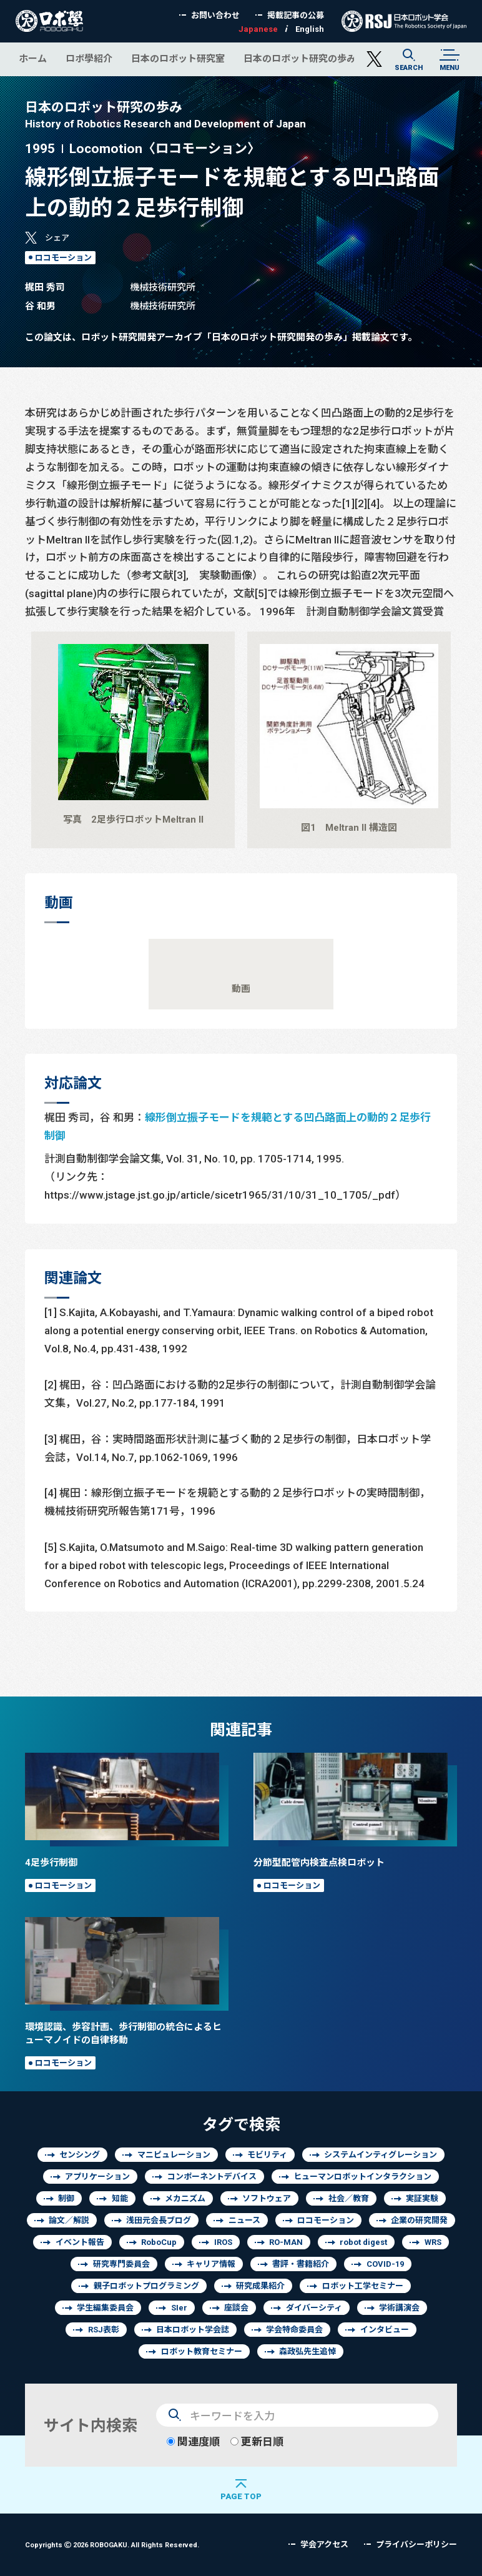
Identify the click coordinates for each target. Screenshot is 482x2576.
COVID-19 (385, 2264)
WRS (433, 2242)
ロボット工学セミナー (362, 2286)
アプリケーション (97, 2176)
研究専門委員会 (121, 2264)
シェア (57, 238)
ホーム (33, 58)
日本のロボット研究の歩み (299, 58)
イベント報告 (80, 2242)
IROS (223, 2242)
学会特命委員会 (294, 2330)
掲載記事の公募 (295, 15)
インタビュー (384, 2330)
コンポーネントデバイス (212, 2176)
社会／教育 (348, 2198)
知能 (120, 2198)
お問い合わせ (215, 15)
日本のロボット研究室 (178, 58)
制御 (66, 2198)
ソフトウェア (266, 2198)
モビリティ (267, 2155)
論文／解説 (69, 2220)
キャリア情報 (211, 2264)
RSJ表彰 (103, 2330)
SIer (179, 2308)
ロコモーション (63, 258)
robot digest (363, 2242)
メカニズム (185, 2198)
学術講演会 (399, 2308)
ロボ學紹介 (89, 58)
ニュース (244, 2220)
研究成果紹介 (260, 2286)
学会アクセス (324, 2544)
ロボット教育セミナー (201, 2351)
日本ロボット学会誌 (192, 2330)
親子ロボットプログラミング (146, 2286)
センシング (79, 2155)
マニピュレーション (173, 2155)
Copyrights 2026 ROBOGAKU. (112, 2544)
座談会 (236, 2308)
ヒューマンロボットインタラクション (362, 2176)
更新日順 (256, 2441)
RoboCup (159, 2242)
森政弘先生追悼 (307, 2351)
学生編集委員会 (105, 2308)
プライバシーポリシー (416, 2544)
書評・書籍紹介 (300, 2264)
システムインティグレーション (380, 2155)
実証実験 (422, 2198)
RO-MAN (286, 2242)
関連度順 (193, 2441)
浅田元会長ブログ (158, 2220)
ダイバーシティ (314, 2308)
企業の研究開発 (419, 2220)
